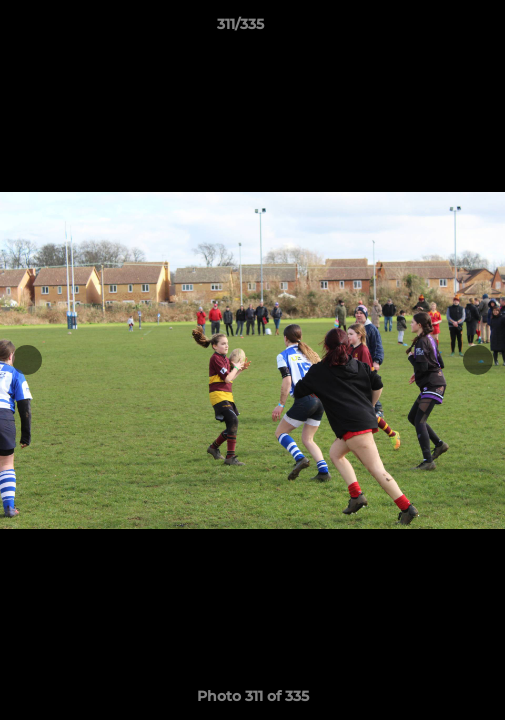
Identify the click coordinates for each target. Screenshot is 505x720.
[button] (433, 29)
